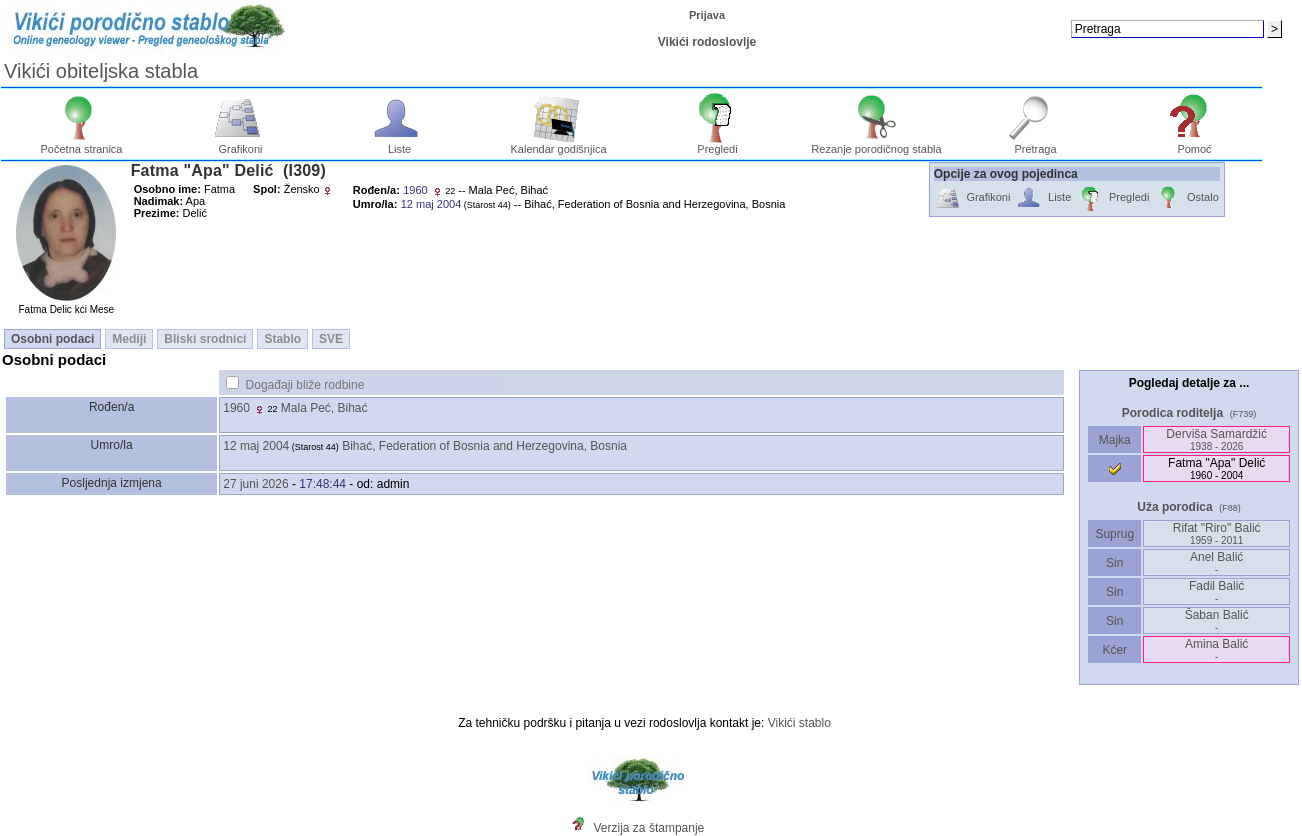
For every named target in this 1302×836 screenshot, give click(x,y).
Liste (399, 144)
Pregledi (717, 144)
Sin (1115, 563)
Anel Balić (1216, 562)
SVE (331, 339)
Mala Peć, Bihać (324, 408)
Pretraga (1035, 144)
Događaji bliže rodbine (305, 385)
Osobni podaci (52, 339)
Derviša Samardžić (1216, 439)
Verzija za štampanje (649, 828)
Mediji (129, 339)
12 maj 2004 (256, 446)
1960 (236, 408)
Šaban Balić (1217, 620)
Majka (1114, 440)
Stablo (282, 339)
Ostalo (1186, 198)
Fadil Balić (1216, 591)
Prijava (707, 15)
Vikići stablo (799, 723)
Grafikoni (240, 144)
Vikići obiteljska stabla (101, 71)
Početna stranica (82, 144)
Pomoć (1194, 144)
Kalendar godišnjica (558, 144)
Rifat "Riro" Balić (1217, 533)
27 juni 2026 (255, 484)
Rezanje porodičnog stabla (876, 144)
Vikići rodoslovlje (707, 42)
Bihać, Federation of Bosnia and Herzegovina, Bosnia (484, 446)
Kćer (1114, 650)
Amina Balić (1216, 649)
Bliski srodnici (205, 339)
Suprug (1114, 534)
